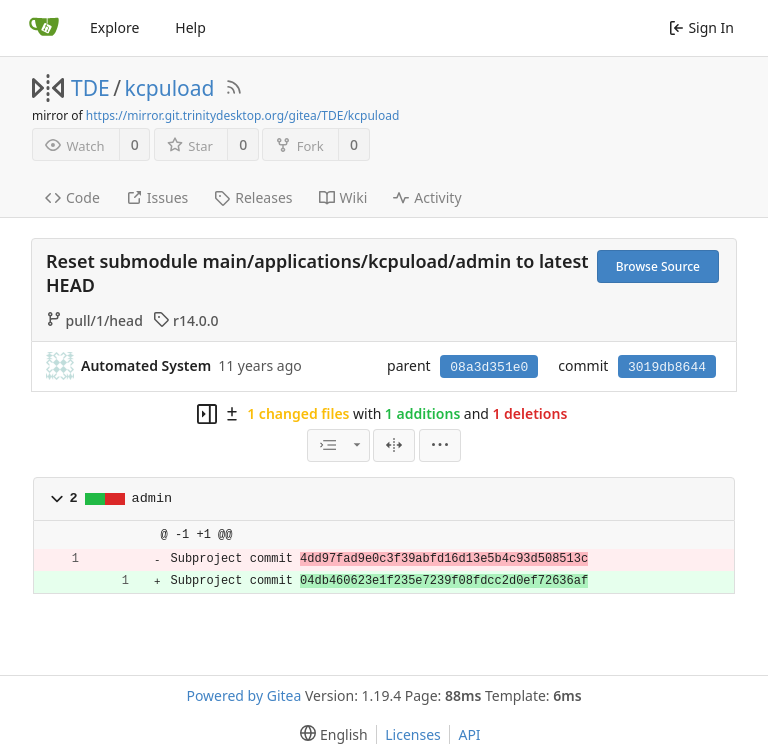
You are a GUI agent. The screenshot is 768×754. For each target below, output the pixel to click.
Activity (427, 197)
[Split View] (394, 445)
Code (72, 197)
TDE (90, 88)
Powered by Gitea (243, 695)
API (469, 734)
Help (190, 27)
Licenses (413, 734)
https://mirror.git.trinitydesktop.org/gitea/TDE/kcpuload (242, 115)
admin (152, 498)
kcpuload (170, 88)
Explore (114, 27)
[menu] (440, 445)
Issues (157, 197)
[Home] (44, 28)
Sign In (701, 27)
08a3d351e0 (489, 367)
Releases (253, 197)
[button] (57, 499)
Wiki (343, 197)
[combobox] (338, 445)
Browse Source (658, 266)
